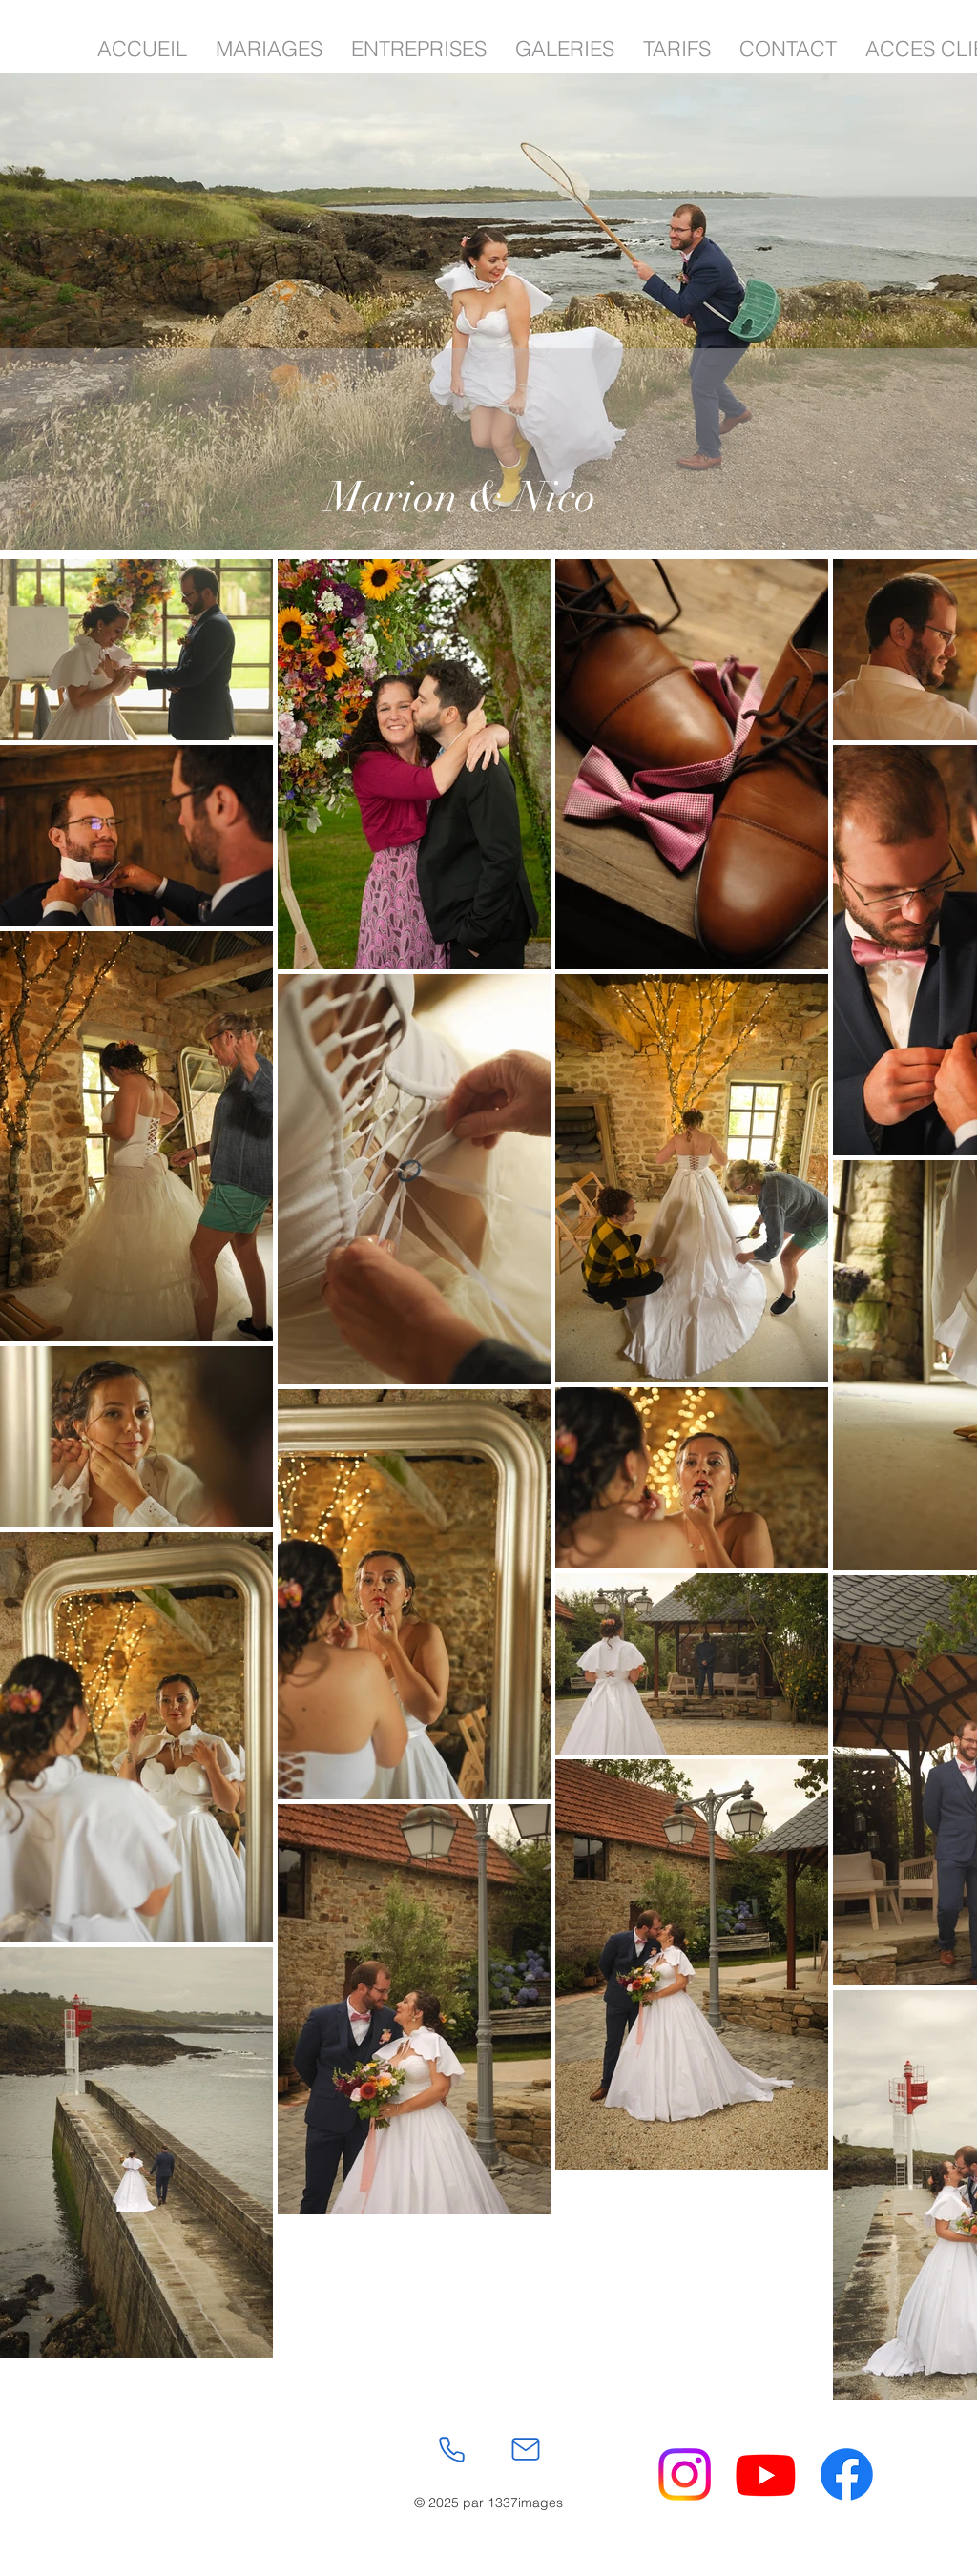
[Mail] (525, 2449)
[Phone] (451, 2449)
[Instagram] (684, 2474)
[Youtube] (765, 2474)
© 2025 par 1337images (488, 2502)
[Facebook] (847, 2474)
